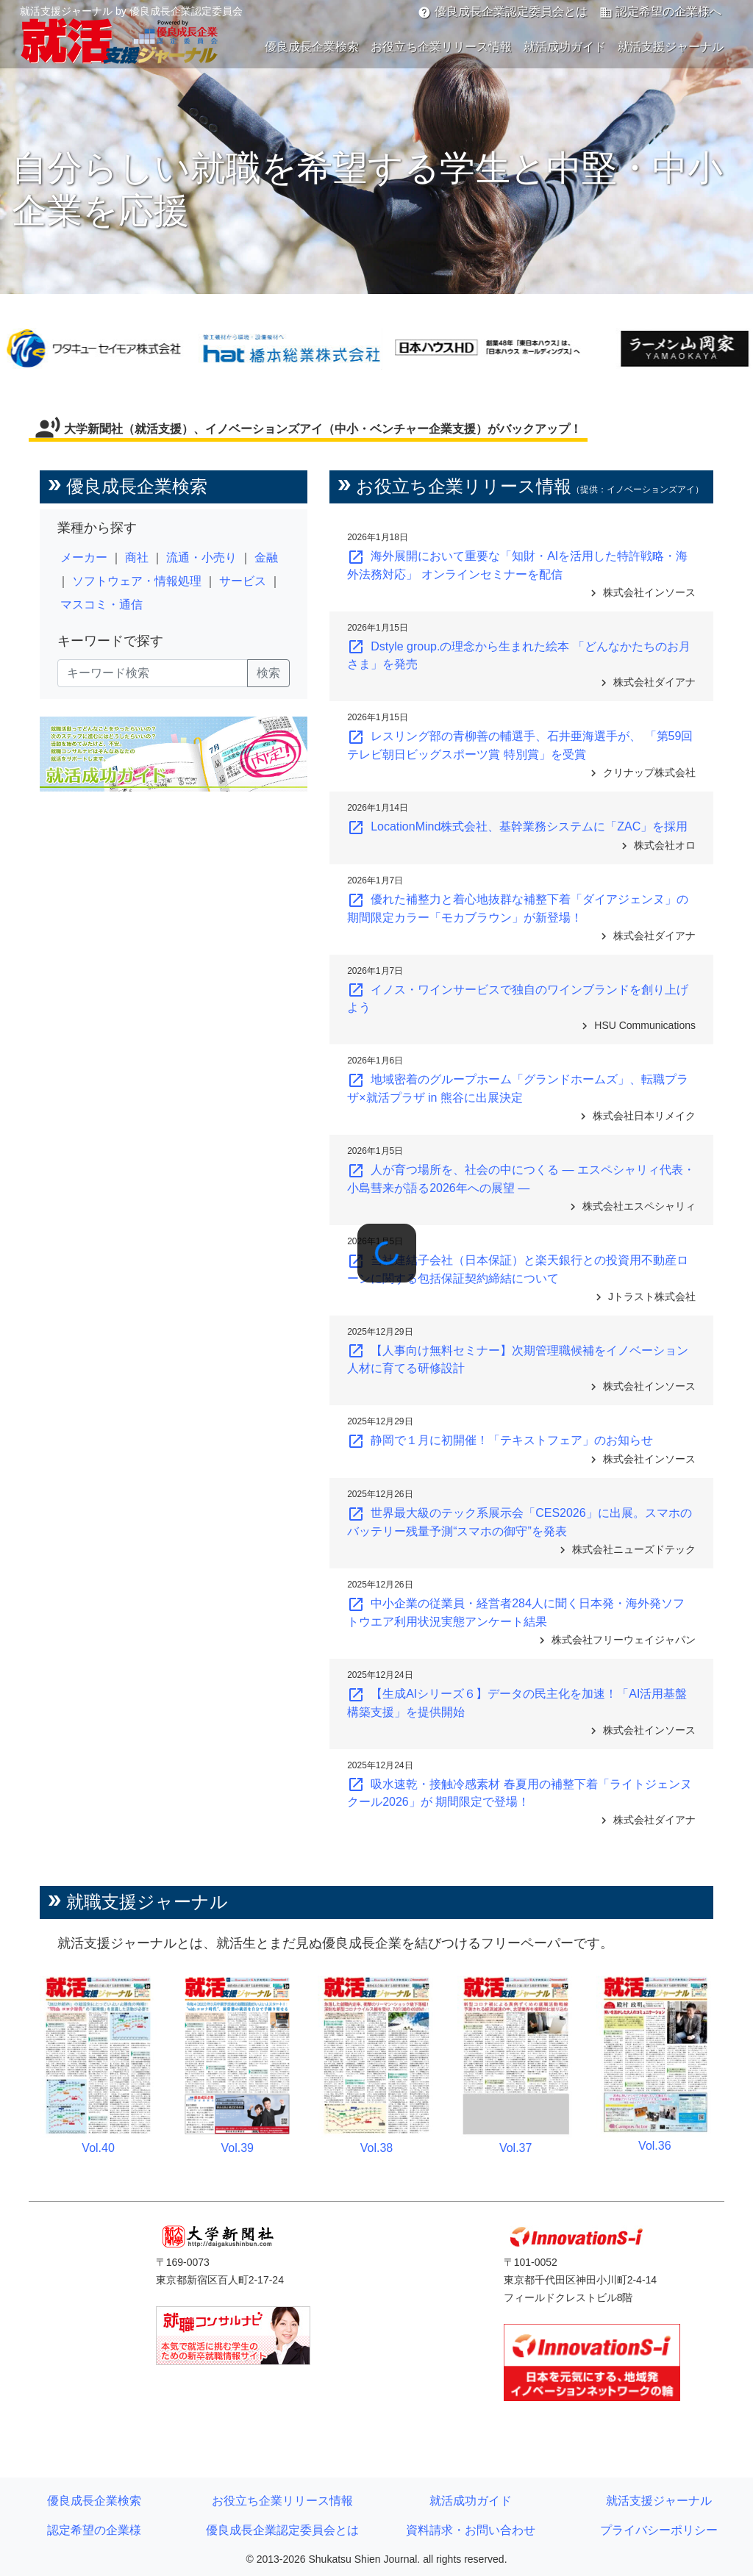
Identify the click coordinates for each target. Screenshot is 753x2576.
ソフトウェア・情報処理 (136, 581)
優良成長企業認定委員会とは (502, 12)
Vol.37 (515, 2148)
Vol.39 (237, 2148)
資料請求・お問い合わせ (470, 2530)
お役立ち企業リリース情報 (441, 46)
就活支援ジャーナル (671, 46)
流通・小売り (201, 557)
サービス (242, 581)
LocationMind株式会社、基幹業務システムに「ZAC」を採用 (517, 826)
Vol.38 (376, 2148)
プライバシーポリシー (659, 2530)
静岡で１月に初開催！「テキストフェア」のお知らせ (500, 1440)
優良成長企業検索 (312, 46)
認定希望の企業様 (94, 2530)
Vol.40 (98, 2148)
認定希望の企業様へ (660, 12)
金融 (266, 557)
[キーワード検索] (152, 673)
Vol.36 (654, 2145)
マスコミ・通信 (101, 604)
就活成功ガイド (565, 46)
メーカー (83, 557)
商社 (137, 557)
